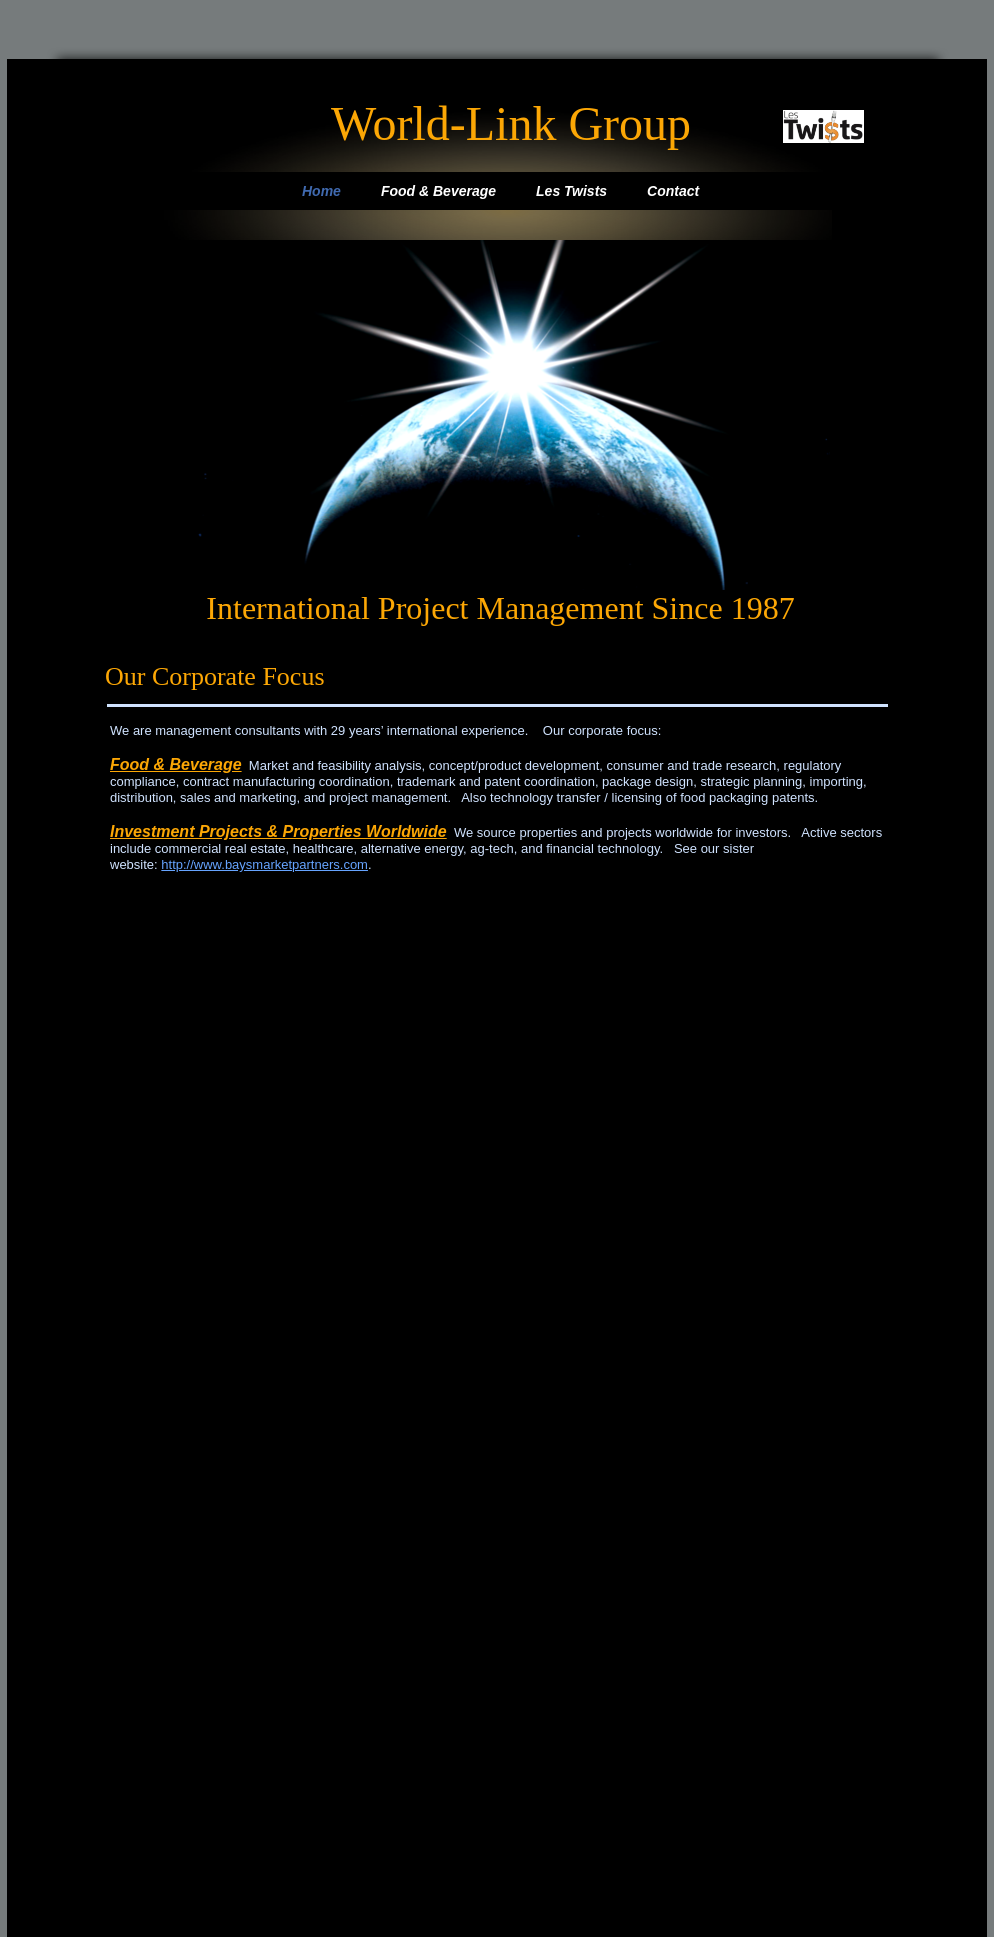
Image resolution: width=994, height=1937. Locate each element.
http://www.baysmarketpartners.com (264, 864)
